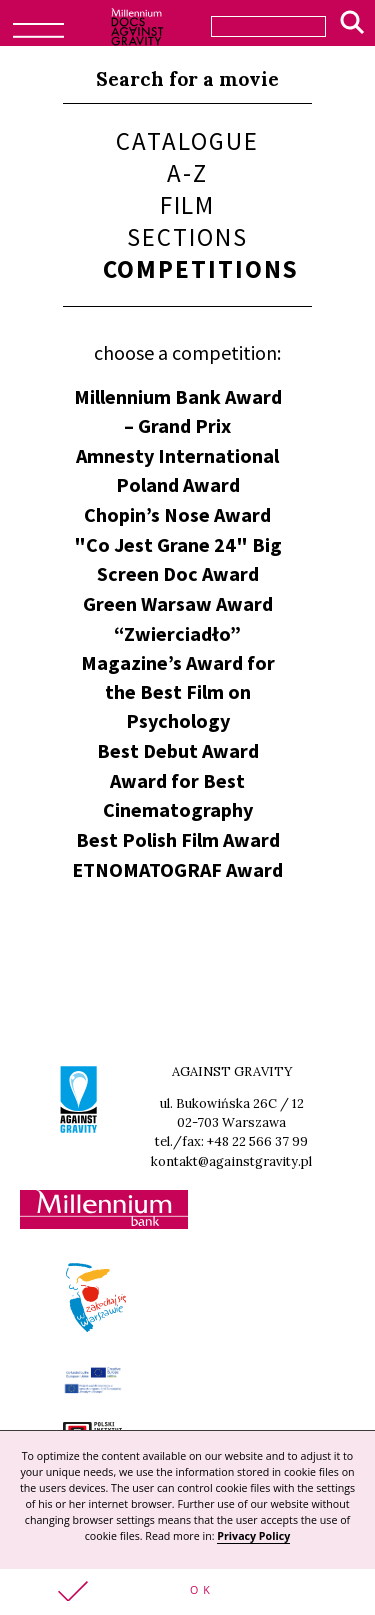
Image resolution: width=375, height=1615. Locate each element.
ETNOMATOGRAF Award (177, 869)
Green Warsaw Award (178, 603)
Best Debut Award (178, 750)
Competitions (201, 269)
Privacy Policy (253, 1536)
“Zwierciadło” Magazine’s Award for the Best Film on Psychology (178, 677)
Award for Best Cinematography (178, 795)
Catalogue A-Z (187, 157)
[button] (187, 1592)
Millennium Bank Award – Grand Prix (178, 411)
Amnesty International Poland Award (177, 470)
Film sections (187, 221)
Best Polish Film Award (178, 839)
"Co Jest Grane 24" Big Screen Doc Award (178, 559)
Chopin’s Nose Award (177, 514)
